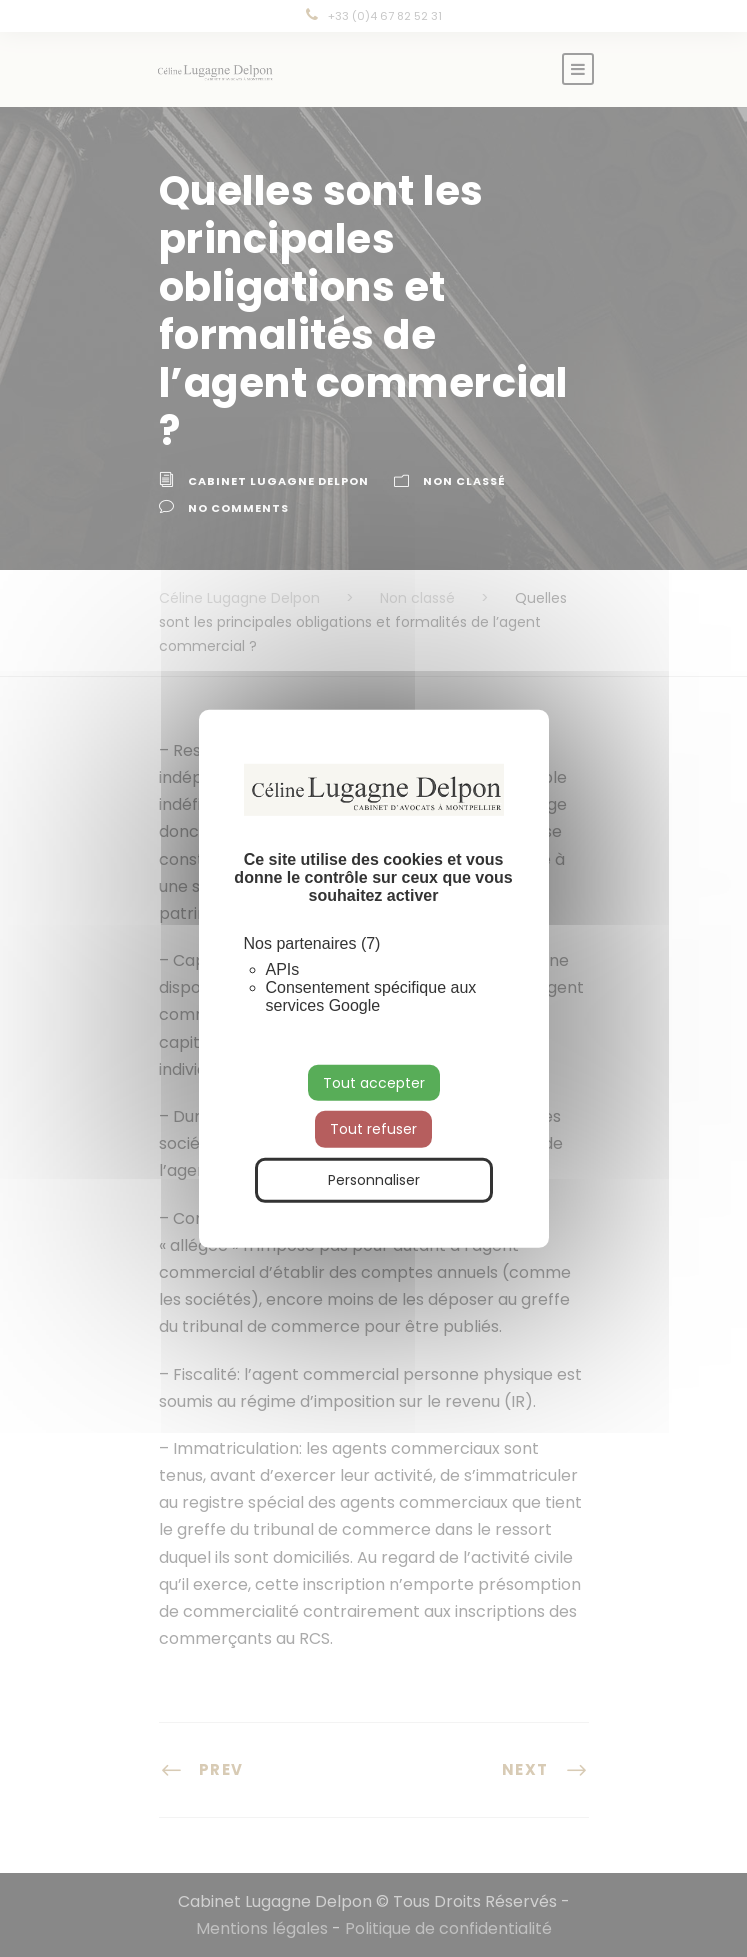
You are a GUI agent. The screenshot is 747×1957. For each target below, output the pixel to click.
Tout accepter (374, 1082)
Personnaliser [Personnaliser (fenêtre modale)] (374, 1180)
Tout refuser (373, 1129)
